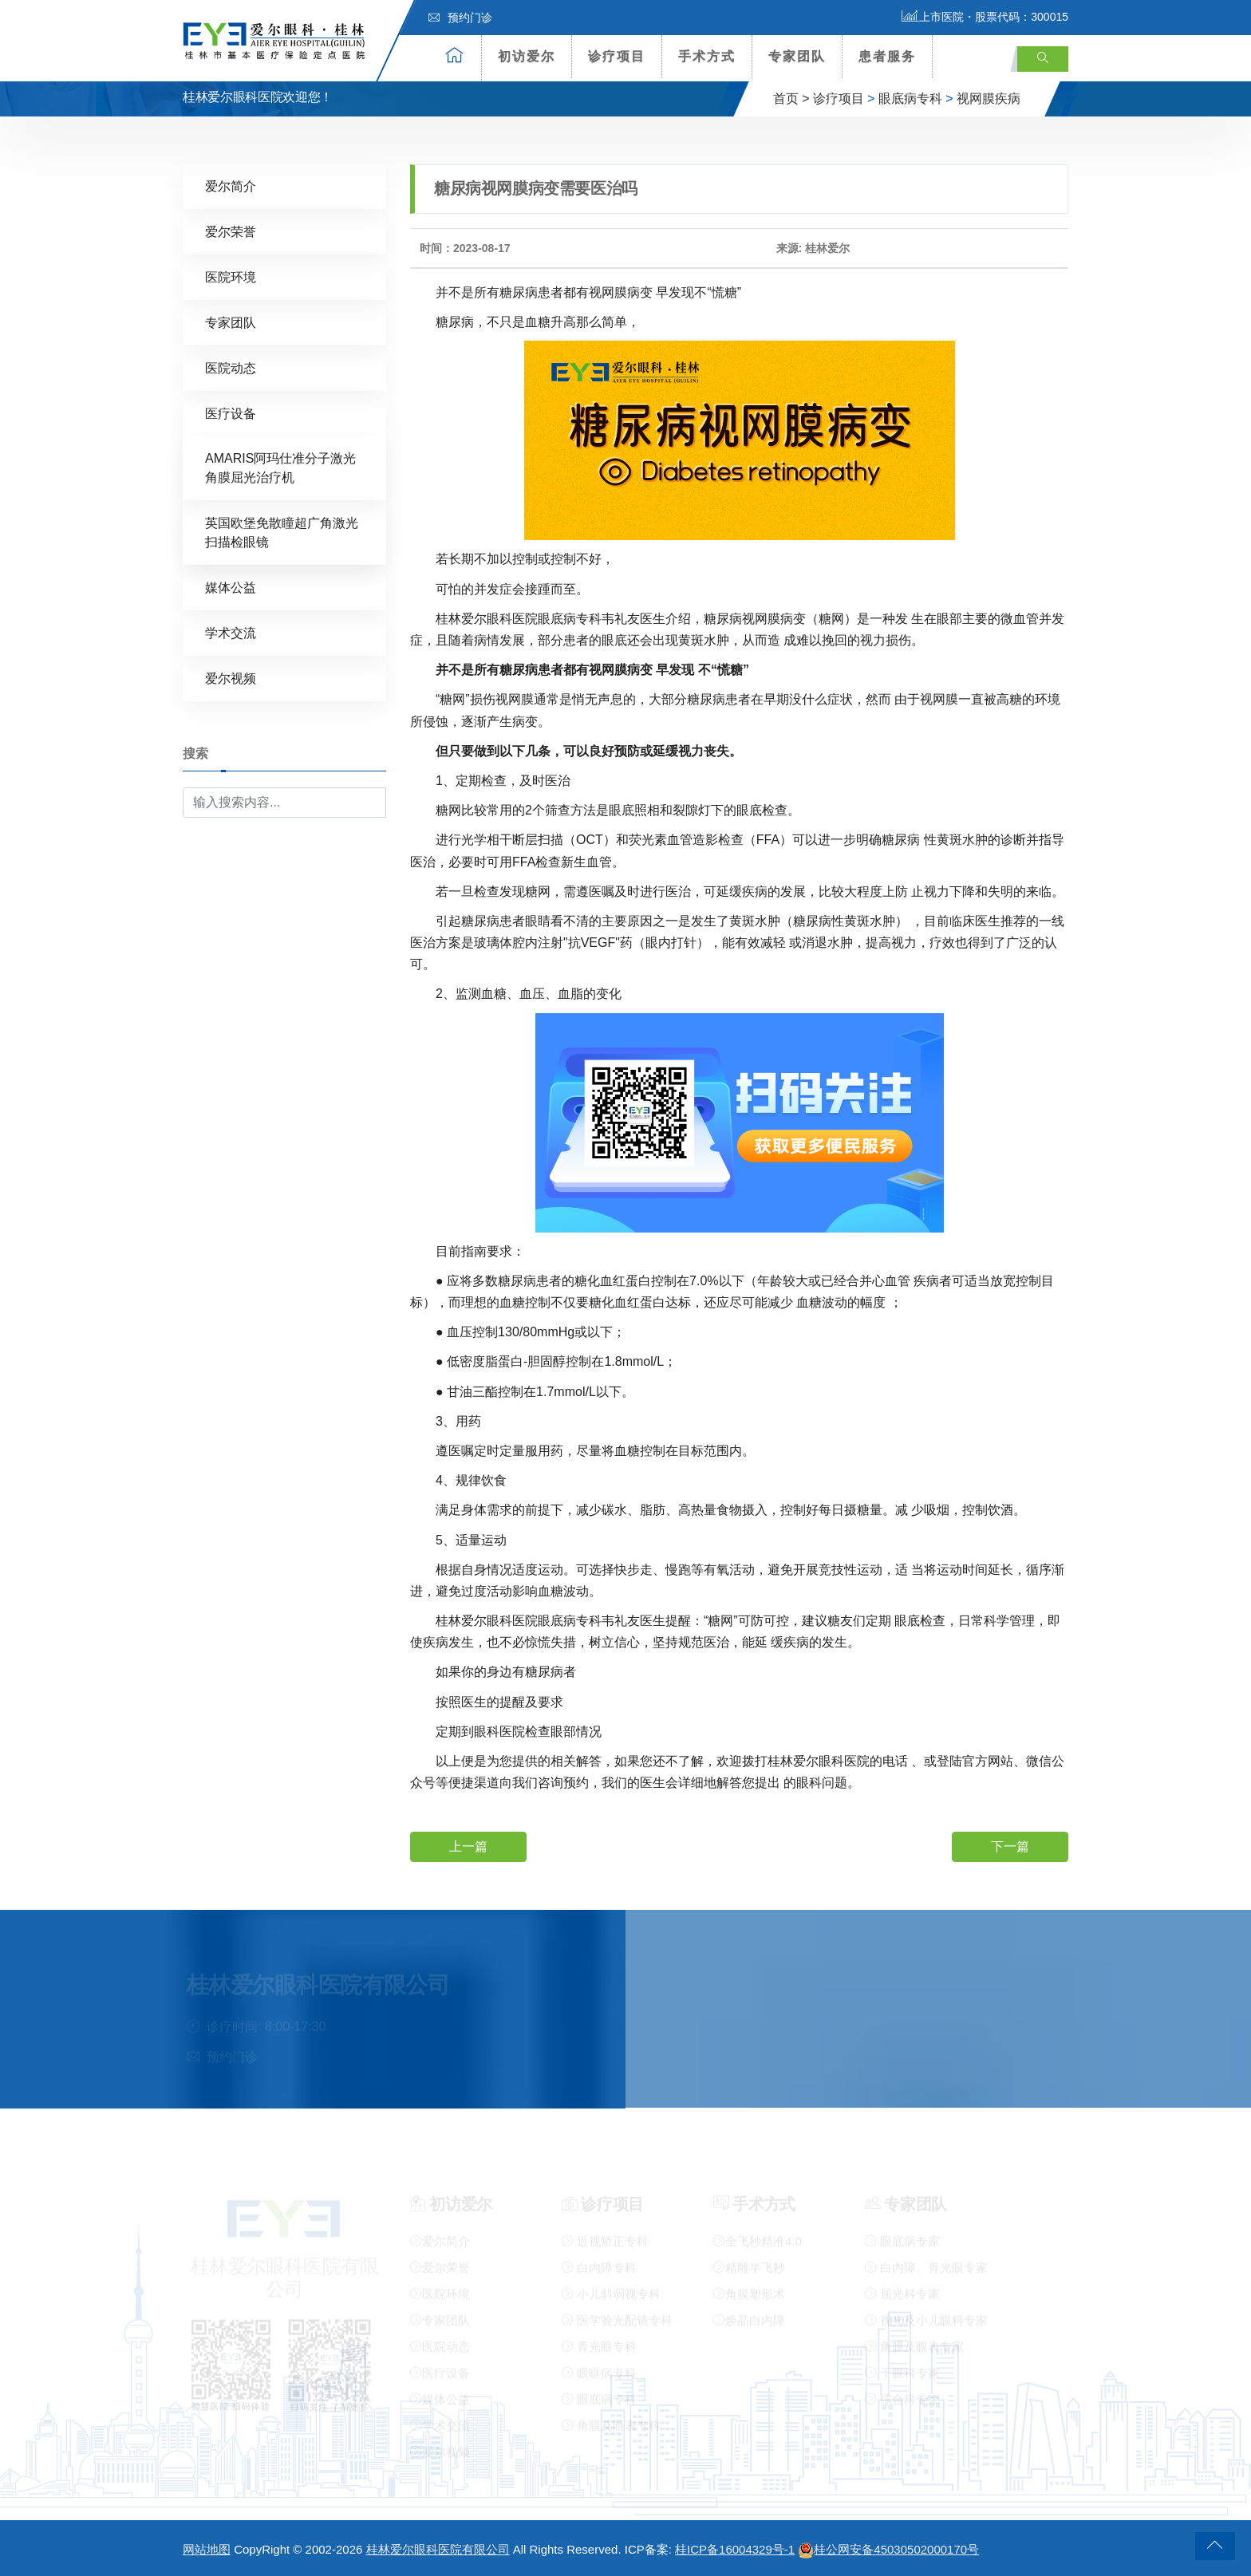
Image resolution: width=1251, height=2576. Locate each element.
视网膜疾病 (988, 98)
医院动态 (230, 367)
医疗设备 (230, 413)
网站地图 (207, 2549)
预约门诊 (460, 17)
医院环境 (230, 276)
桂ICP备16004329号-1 (735, 2549)
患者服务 (887, 56)
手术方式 (707, 56)
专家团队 (797, 56)
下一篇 (1010, 1845)
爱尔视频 (230, 677)
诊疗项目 (616, 56)
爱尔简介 (230, 185)
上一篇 (468, 1845)
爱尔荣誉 (230, 231)
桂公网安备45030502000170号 (888, 2549)
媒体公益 (230, 587)
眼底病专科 (910, 98)
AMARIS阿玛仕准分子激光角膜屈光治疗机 (280, 467)
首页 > (791, 98)
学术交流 (230, 632)
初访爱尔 (526, 56)
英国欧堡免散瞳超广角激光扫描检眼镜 (281, 531)
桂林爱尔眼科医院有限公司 (438, 2549)
